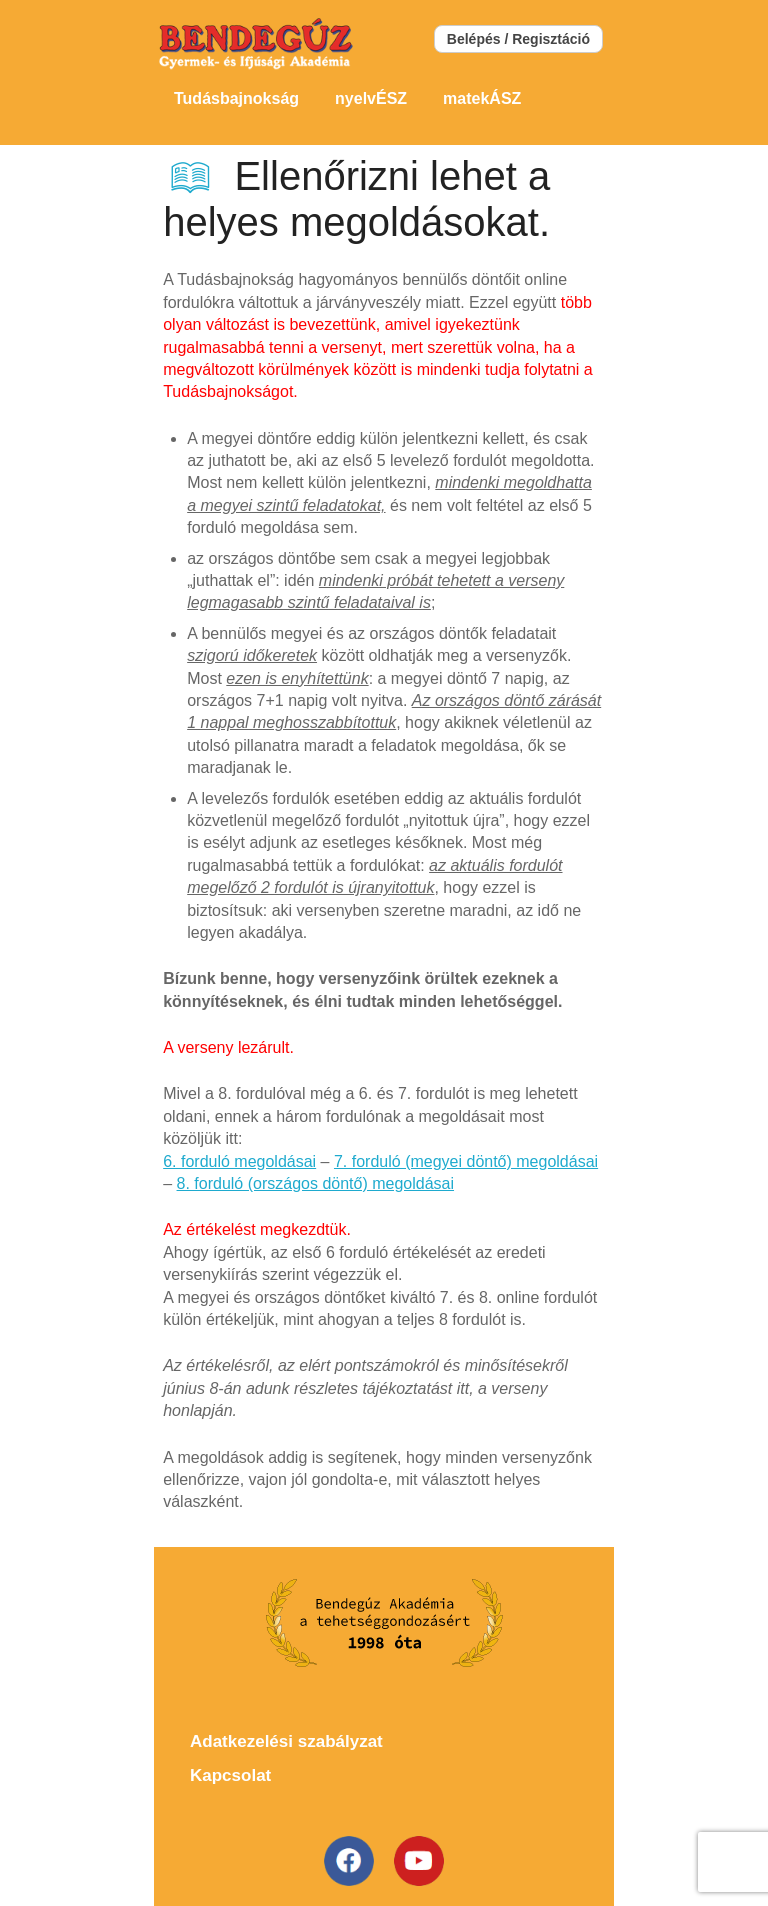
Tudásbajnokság (236, 98)
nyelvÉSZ (371, 98)
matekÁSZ (482, 98)
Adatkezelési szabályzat (286, 1741)
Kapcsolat (230, 1775)
